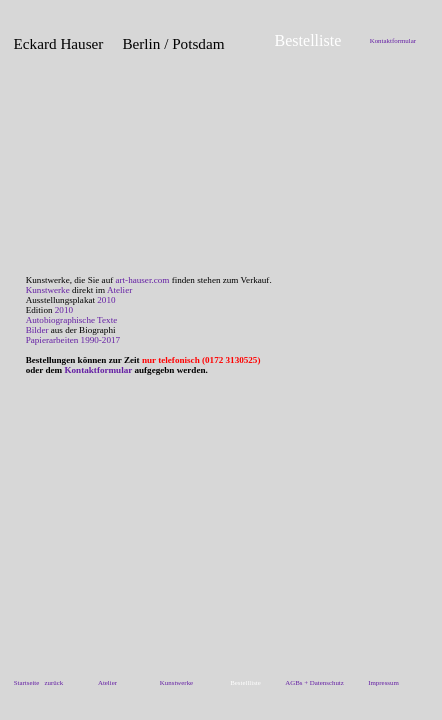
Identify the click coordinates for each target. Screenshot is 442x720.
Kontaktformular (393, 40)
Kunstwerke (48, 290)
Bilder (37, 330)
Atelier (119, 290)
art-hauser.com (143, 280)
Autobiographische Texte (72, 320)
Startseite (27, 682)
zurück (54, 682)
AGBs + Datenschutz (314, 682)
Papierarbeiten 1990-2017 (73, 340)
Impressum (383, 682)
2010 (106, 300)
